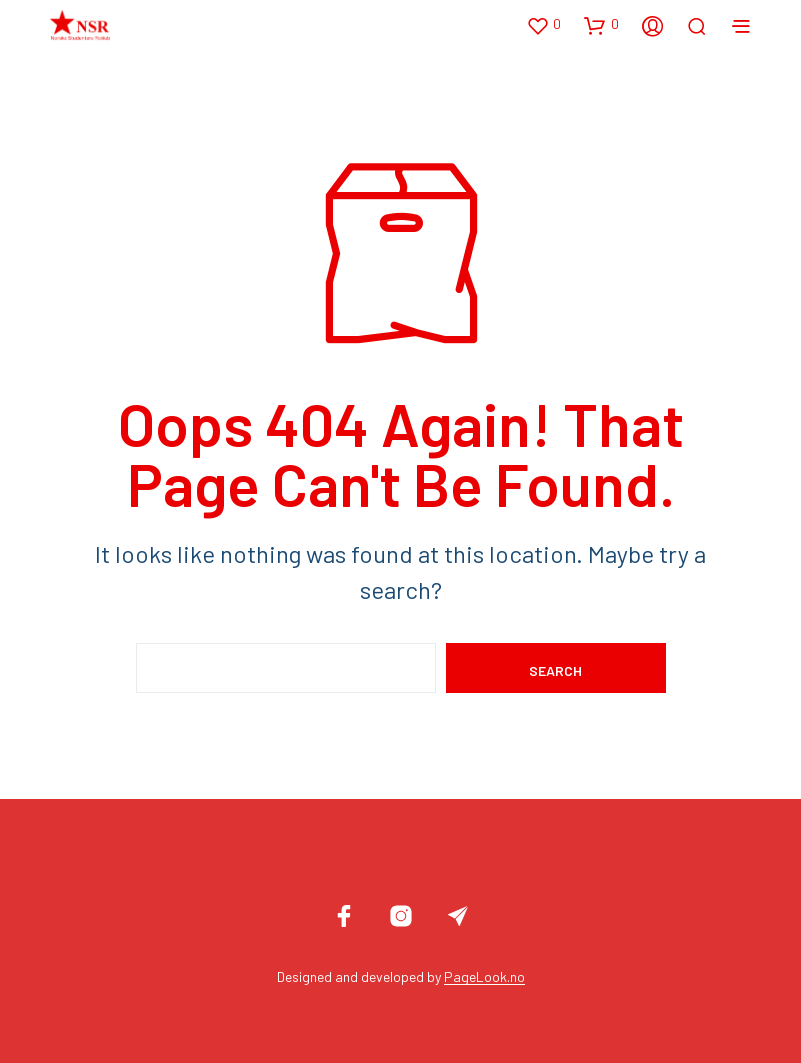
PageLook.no (484, 977)
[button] (543, 25)
